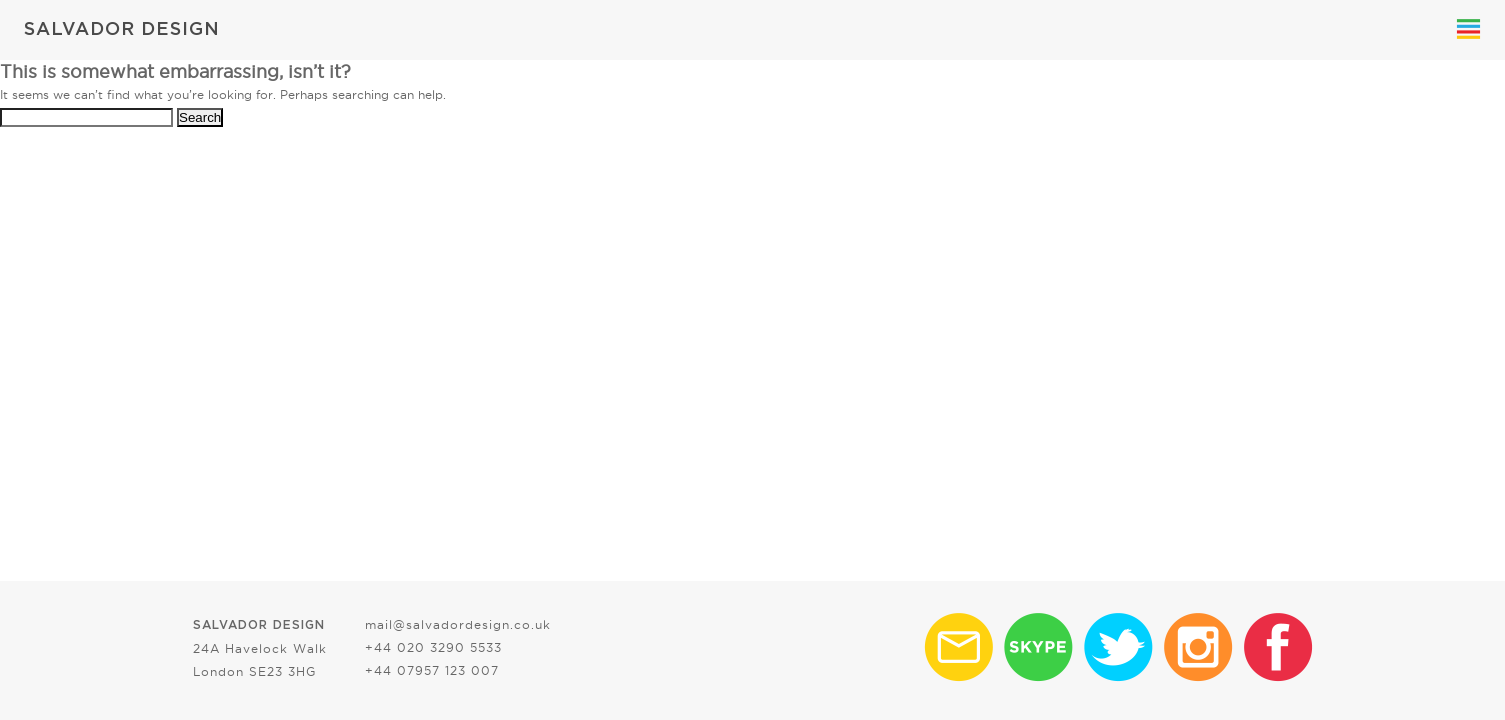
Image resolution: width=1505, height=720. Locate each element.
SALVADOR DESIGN (122, 30)
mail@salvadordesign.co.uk (458, 624)
